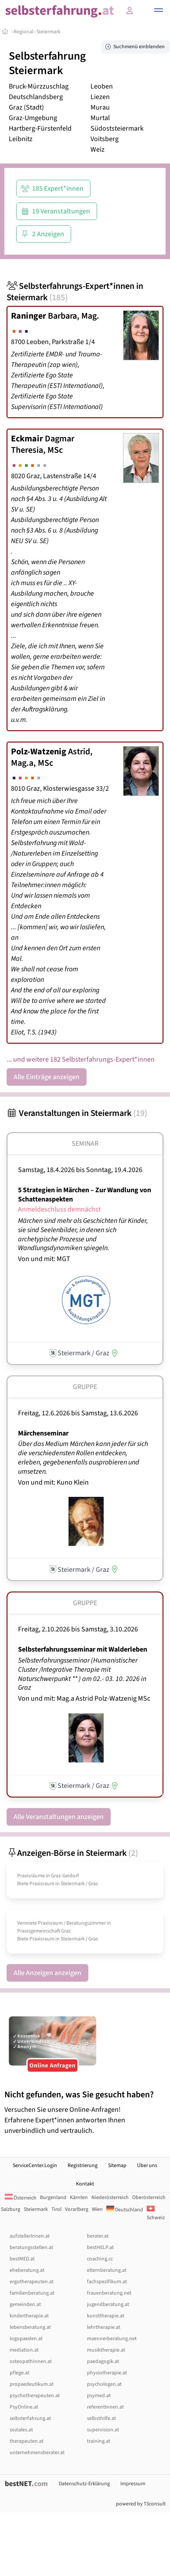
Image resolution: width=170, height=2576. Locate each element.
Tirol (56, 2209)
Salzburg (10, 2209)
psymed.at (99, 2395)
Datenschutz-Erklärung (84, 2483)
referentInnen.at (105, 2407)
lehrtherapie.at (103, 2327)
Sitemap (117, 2165)
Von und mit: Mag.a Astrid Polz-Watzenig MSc (84, 1698)
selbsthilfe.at (101, 2418)
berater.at (98, 2236)
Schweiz (156, 2213)
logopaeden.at (26, 2338)
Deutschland (124, 2210)
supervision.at (103, 2430)
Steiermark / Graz (79, 1883)
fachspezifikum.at (107, 2281)
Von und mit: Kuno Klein (53, 1482)
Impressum (132, 2483)
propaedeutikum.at (32, 2384)
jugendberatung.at (108, 2304)
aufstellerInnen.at (30, 2236)
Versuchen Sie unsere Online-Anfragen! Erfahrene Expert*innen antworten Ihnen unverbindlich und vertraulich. (85, 2112)
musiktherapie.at (106, 2350)
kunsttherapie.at (105, 2316)
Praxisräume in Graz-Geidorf (48, 1876)
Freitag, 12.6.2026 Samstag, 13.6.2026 (78, 1413)
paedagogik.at (103, 2361)
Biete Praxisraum (35, 1883)
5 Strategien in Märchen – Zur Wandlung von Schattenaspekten (84, 1194)
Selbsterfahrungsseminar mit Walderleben (82, 1649)
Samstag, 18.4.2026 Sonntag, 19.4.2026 (80, 1170)
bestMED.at (22, 2259)
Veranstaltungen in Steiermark (77, 1113)
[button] (158, 11)
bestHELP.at (100, 2247)
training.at (98, 2441)
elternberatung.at (107, 2270)
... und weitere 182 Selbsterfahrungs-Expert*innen (81, 1059)
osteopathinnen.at (31, 2361)
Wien (97, 2209)
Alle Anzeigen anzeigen (47, 1973)
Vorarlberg (76, 2209)
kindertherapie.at (29, 2316)
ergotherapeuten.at (32, 2281)
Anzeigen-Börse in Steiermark (72, 1853)
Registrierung (83, 2165)
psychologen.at (104, 2384)
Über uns (147, 2165)
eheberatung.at (27, 2270)
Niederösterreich (110, 2197)
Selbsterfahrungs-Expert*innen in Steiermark (75, 292)
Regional (23, 32)
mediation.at (24, 2350)
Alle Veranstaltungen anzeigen (59, 1817)
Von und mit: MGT (44, 1259)
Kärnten (79, 2197)
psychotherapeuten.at (35, 2395)
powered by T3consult (141, 2504)
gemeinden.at (25, 2304)
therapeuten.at (26, 2441)
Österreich (20, 2198)
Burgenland (53, 2197)
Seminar (85, 1143)
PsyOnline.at (24, 2407)
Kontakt (85, 2184)
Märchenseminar (43, 1433)
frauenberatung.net (109, 2293)
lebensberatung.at (30, 2327)
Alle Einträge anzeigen (47, 1077)
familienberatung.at (32, 2293)
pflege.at (19, 2373)
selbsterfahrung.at (30, 2418)
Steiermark (48, 32)
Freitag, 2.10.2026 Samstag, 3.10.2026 (78, 1629)
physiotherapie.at (107, 2373)
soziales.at (21, 2430)
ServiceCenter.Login (35, 2165)
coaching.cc (100, 2259)
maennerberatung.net (112, 2338)
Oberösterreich (149, 2197)
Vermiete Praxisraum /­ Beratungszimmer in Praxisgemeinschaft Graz (64, 1927)
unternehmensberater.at (37, 2452)
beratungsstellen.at (31, 2247)
